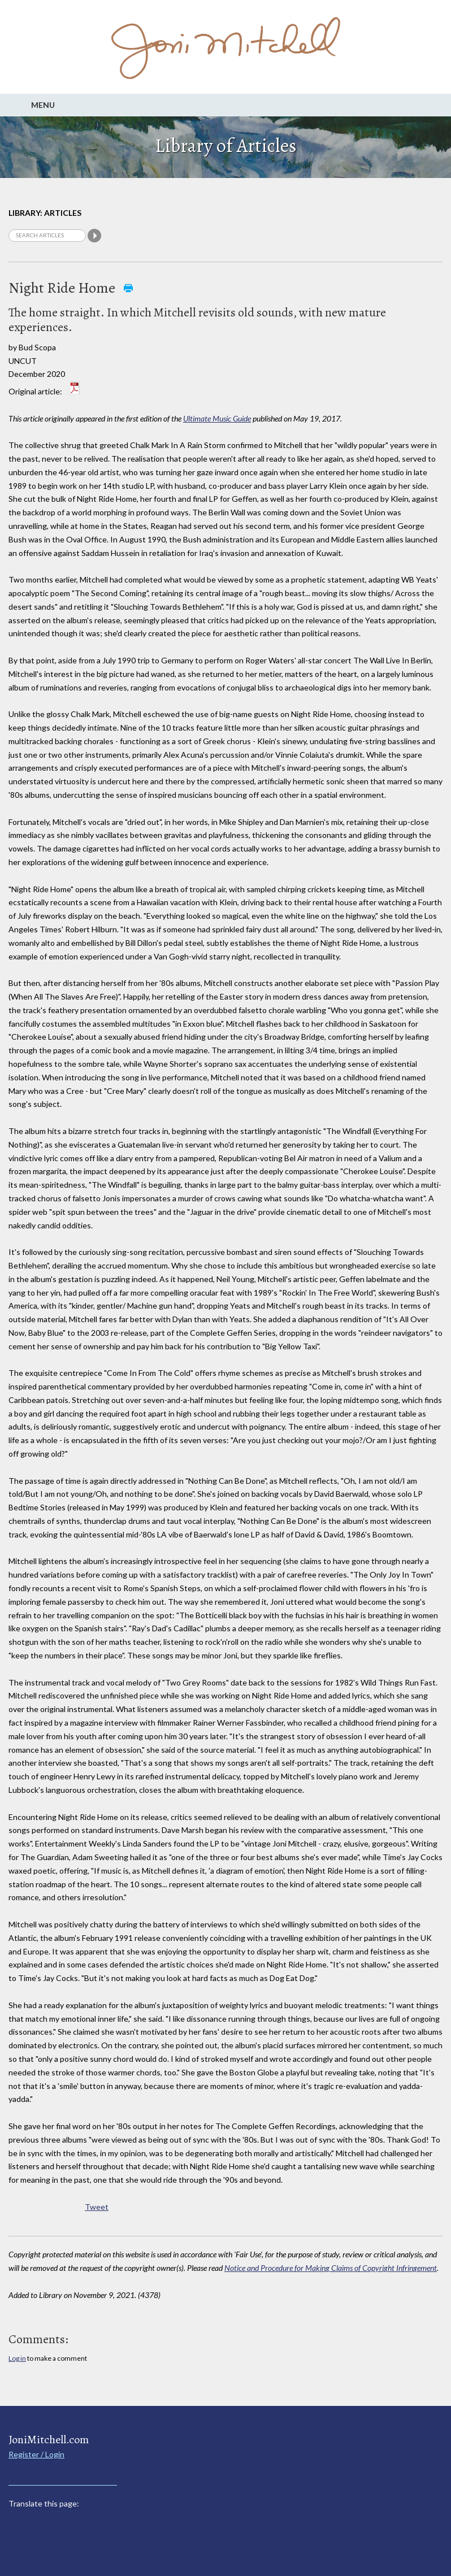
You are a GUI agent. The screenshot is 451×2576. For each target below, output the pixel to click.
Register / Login (36, 2454)
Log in (17, 2358)
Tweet (97, 2207)
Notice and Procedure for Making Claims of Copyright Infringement (330, 2268)
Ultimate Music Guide (217, 418)
